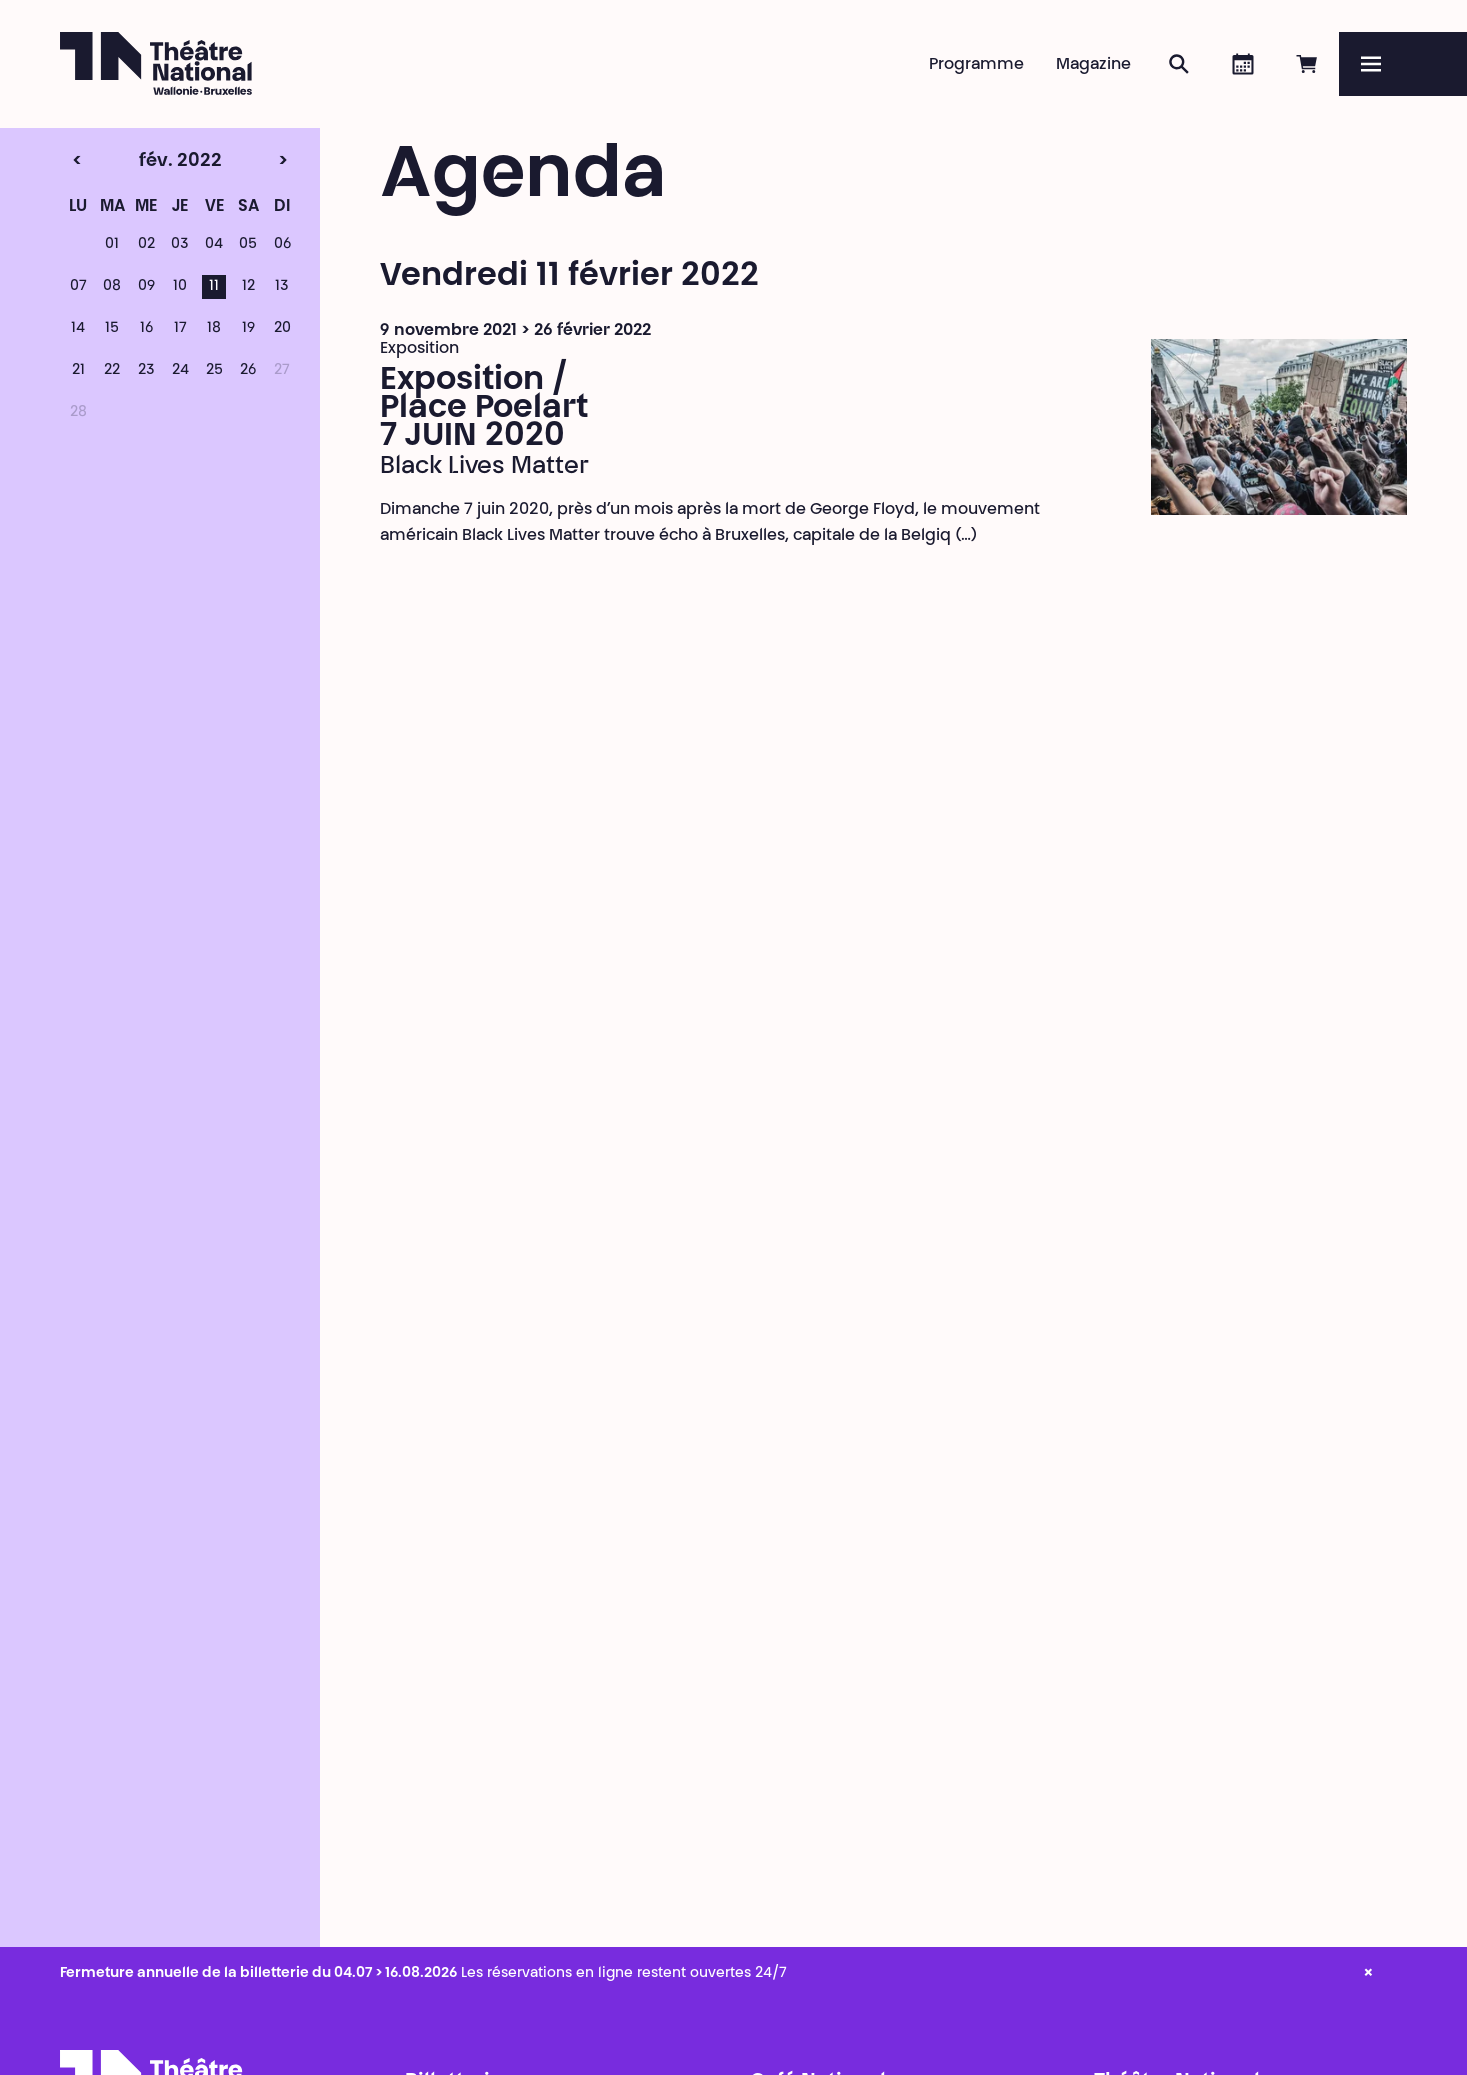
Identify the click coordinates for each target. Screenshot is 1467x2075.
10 (180, 287)
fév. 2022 (145, 162)
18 (214, 329)
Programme (976, 65)
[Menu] (1403, 64)
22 (112, 371)
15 (112, 329)
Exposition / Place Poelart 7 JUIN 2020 (484, 409)
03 (180, 245)
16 (146, 329)
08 (112, 287)
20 (282, 329)
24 (180, 371)
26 (248, 371)
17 (180, 329)
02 (146, 245)
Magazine (1093, 65)
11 (214, 287)
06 (282, 245)
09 (146, 287)
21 (78, 371)
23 (146, 371)
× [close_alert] (1368, 1974)
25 (214, 371)
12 (248, 287)
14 (78, 329)
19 (248, 329)
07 (78, 287)
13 (282, 287)
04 (214, 245)
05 (248, 245)
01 (112, 245)
